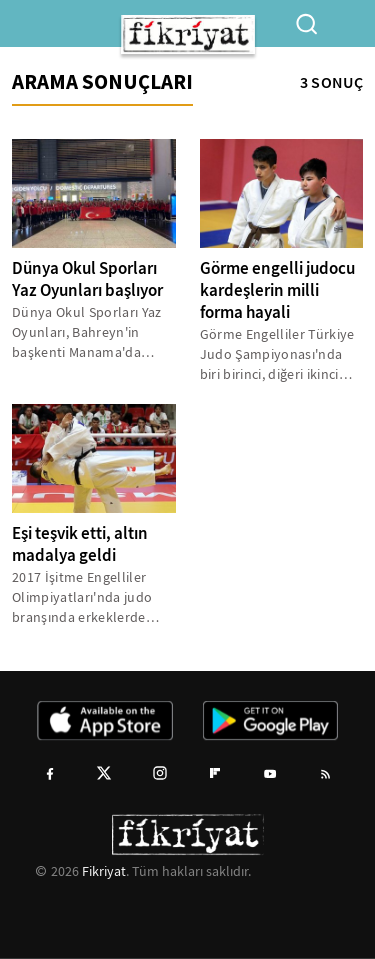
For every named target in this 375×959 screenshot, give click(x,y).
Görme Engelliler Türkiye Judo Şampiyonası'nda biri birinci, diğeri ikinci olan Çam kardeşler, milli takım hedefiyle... (278, 354)
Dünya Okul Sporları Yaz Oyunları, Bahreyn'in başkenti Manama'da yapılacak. (87, 332)
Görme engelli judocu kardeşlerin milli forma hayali (277, 290)
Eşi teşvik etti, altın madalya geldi (80, 544)
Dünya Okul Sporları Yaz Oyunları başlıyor (87, 279)
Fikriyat (104, 871)
